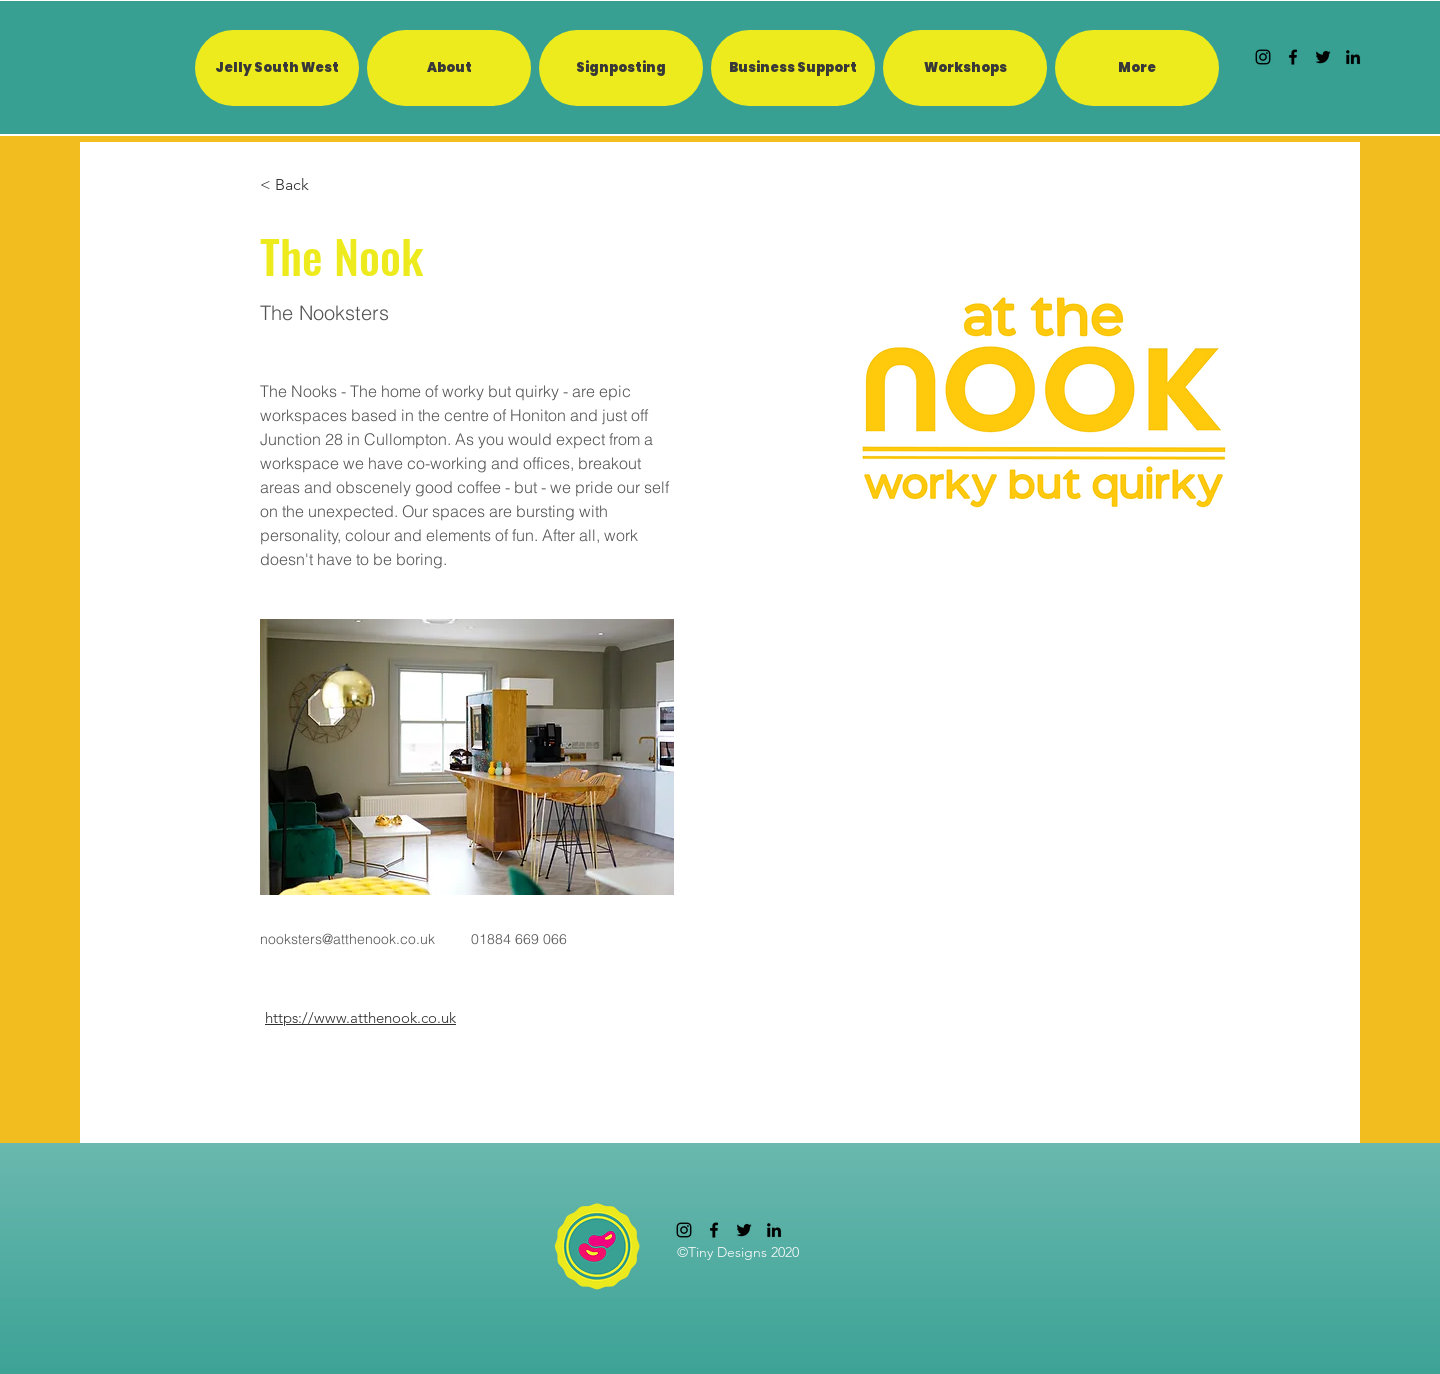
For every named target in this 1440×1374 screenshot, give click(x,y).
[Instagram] (1263, 57)
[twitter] (1323, 57)
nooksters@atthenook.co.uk (347, 939)
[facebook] (1293, 57)
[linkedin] (1353, 57)
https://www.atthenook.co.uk (360, 1017)
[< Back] (299, 185)
